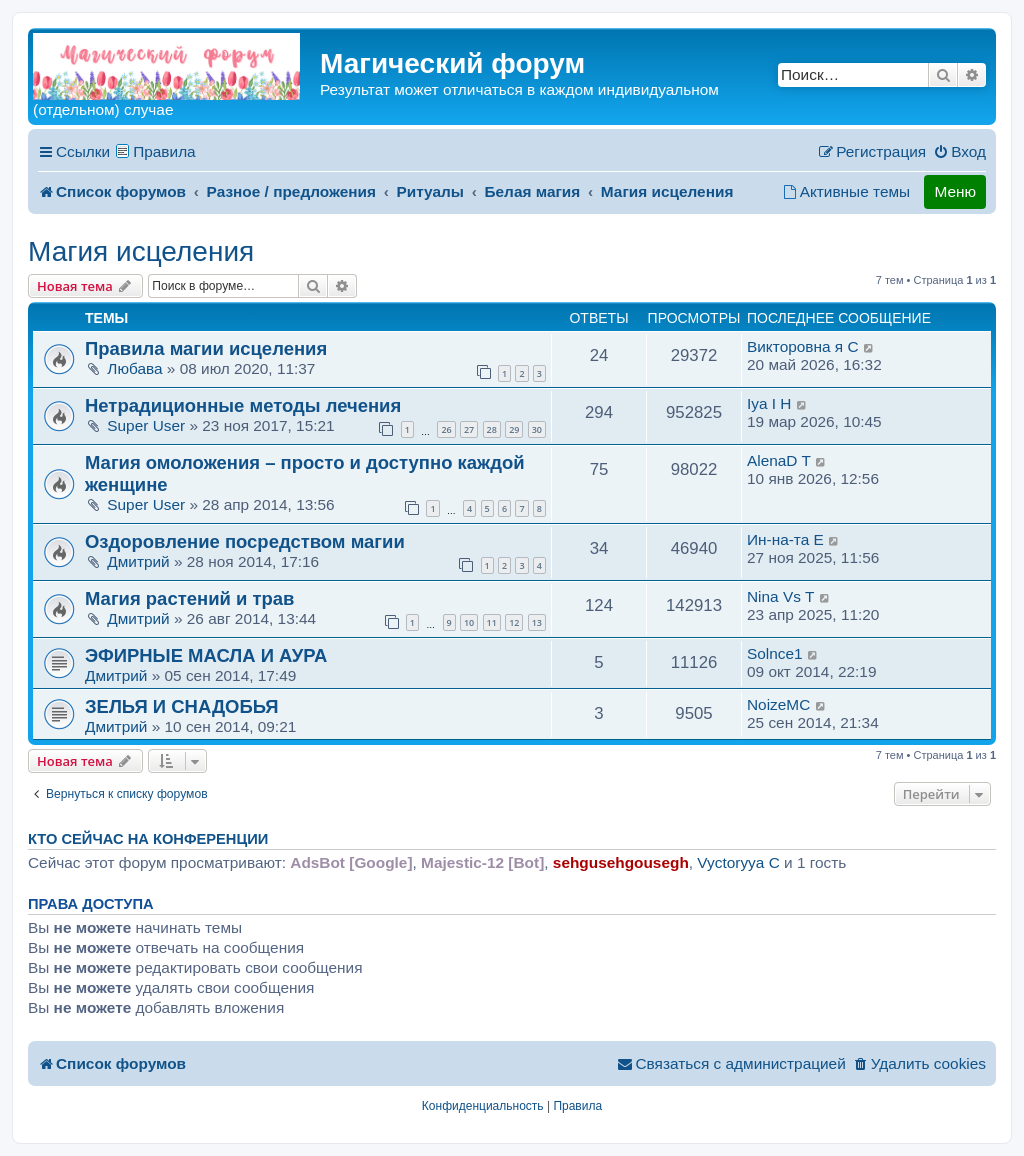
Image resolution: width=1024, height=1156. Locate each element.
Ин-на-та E (785, 539)
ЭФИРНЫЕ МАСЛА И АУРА (206, 655)
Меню (955, 191)
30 (537, 429)
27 (469, 429)
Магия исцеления (141, 251)
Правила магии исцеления (206, 348)
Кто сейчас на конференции (148, 839)
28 (492, 429)
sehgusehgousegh (621, 862)
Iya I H (769, 403)
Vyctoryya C (738, 862)
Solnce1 (775, 653)
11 (492, 622)
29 (514, 429)
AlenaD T (779, 460)
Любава (134, 368)
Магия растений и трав (189, 598)
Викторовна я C (803, 346)
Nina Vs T (780, 596)
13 (537, 622)
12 (514, 622)
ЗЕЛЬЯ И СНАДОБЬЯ (182, 706)
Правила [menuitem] (164, 151)
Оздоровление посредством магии (245, 541)
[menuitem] (959, 152)
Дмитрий (138, 561)
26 (446, 429)
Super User (146, 425)
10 (469, 622)
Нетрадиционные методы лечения (243, 405)
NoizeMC (778, 704)
